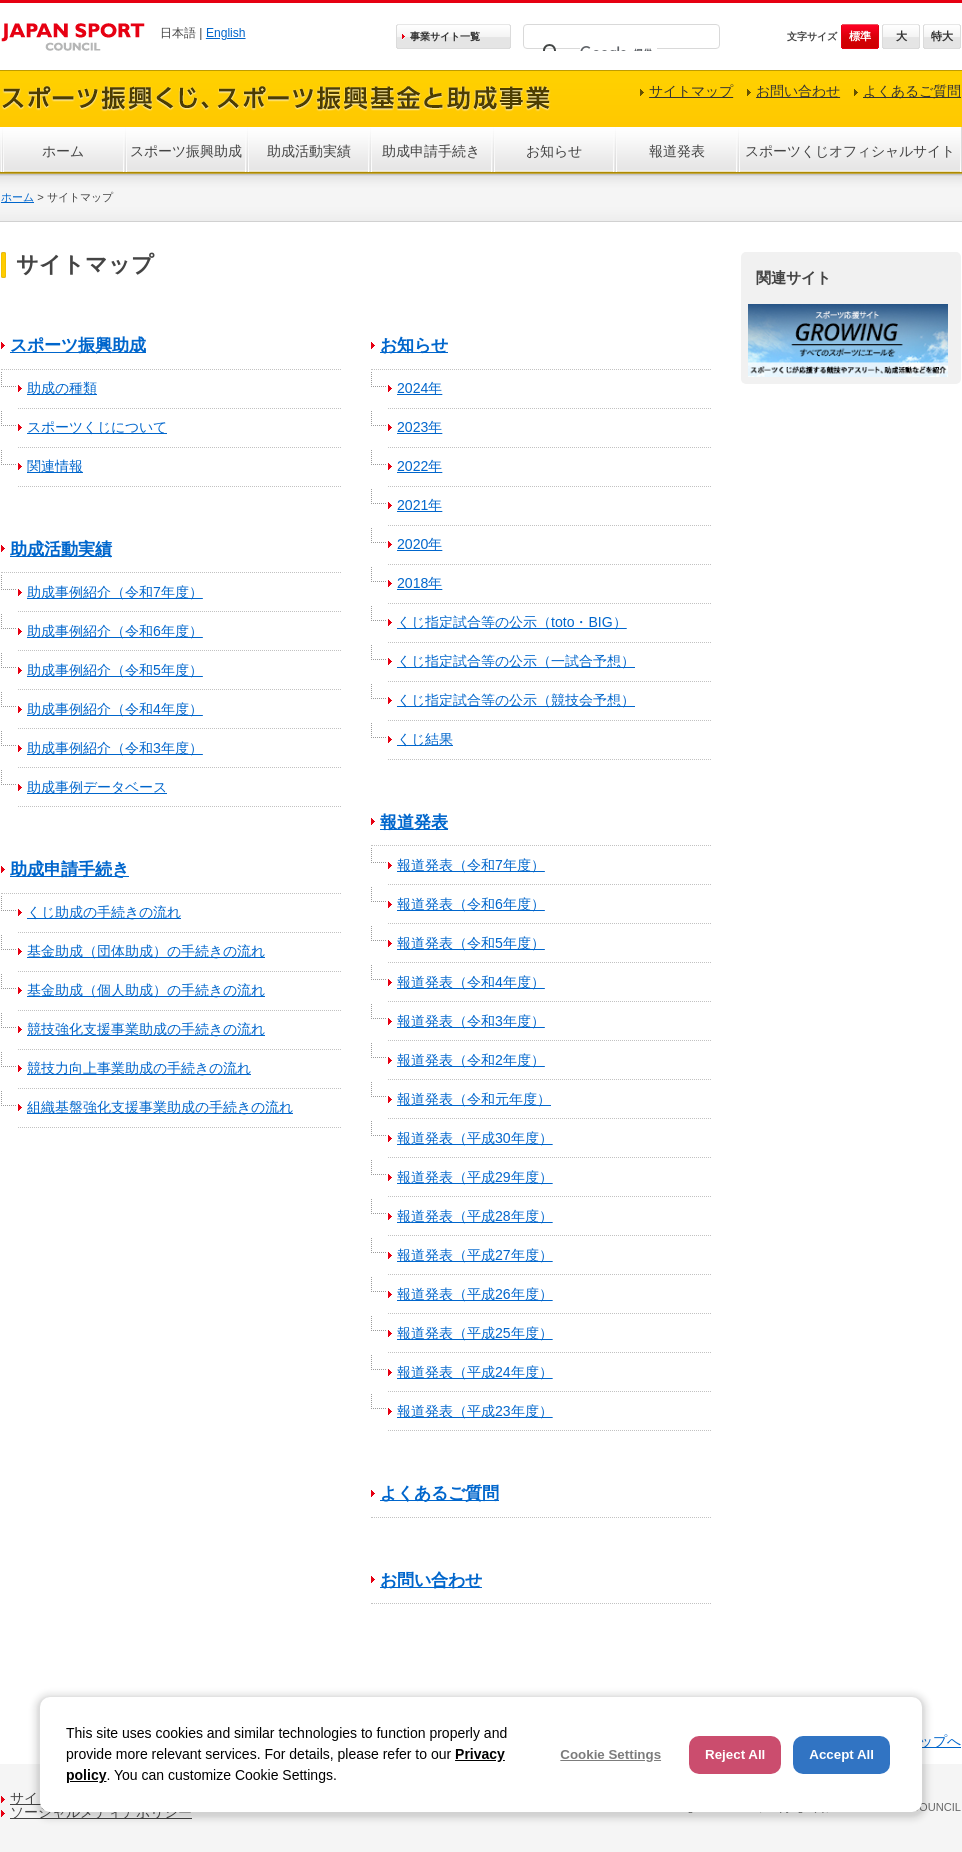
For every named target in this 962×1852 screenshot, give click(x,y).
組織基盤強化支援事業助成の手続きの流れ (160, 1107)
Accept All (841, 1754)
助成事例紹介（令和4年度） (115, 709)
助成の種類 (62, 388)
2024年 (419, 388)
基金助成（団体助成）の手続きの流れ (146, 951)
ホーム (63, 151)
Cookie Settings (610, 1754)
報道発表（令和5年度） (471, 943)
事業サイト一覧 (445, 36)
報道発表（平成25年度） (475, 1333)
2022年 (419, 466)
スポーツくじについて (97, 427)
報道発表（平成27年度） (475, 1255)
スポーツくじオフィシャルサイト (850, 151)
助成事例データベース (97, 787)
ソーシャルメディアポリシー (101, 1812)
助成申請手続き (431, 151)
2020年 (419, 544)
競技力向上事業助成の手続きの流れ (139, 1068)
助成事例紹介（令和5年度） (115, 670)
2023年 (419, 427)
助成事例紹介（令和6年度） (115, 631)
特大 (942, 36)
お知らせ (554, 151)
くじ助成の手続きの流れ (104, 912)
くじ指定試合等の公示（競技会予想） (516, 700)
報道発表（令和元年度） (474, 1099)
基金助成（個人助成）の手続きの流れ (146, 990)
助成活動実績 (309, 151)
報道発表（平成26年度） (475, 1294)
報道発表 (677, 151)
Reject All (735, 1754)
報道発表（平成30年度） (475, 1138)
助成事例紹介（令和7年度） (115, 592)
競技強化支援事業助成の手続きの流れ (146, 1029)
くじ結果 (425, 739)
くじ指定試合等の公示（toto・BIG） (512, 622)
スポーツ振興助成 (186, 151)
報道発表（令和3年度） (471, 1021)
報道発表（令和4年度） (471, 982)
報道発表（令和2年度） (471, 1060)
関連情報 (55, 466)
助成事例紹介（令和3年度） (115, 748)
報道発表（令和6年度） (471, 904)
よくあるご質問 (912, 91)
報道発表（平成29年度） (475, 1177)
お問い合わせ (798, 91)
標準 (860, 36)
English (226, 33)
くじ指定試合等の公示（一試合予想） (516, 661)
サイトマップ (691, 91)
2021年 (419, 505)
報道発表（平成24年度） (475, 1372)
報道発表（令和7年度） (471, 865)
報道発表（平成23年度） (475, 1411)
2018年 (419, 583)
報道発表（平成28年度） (475, 1216)
